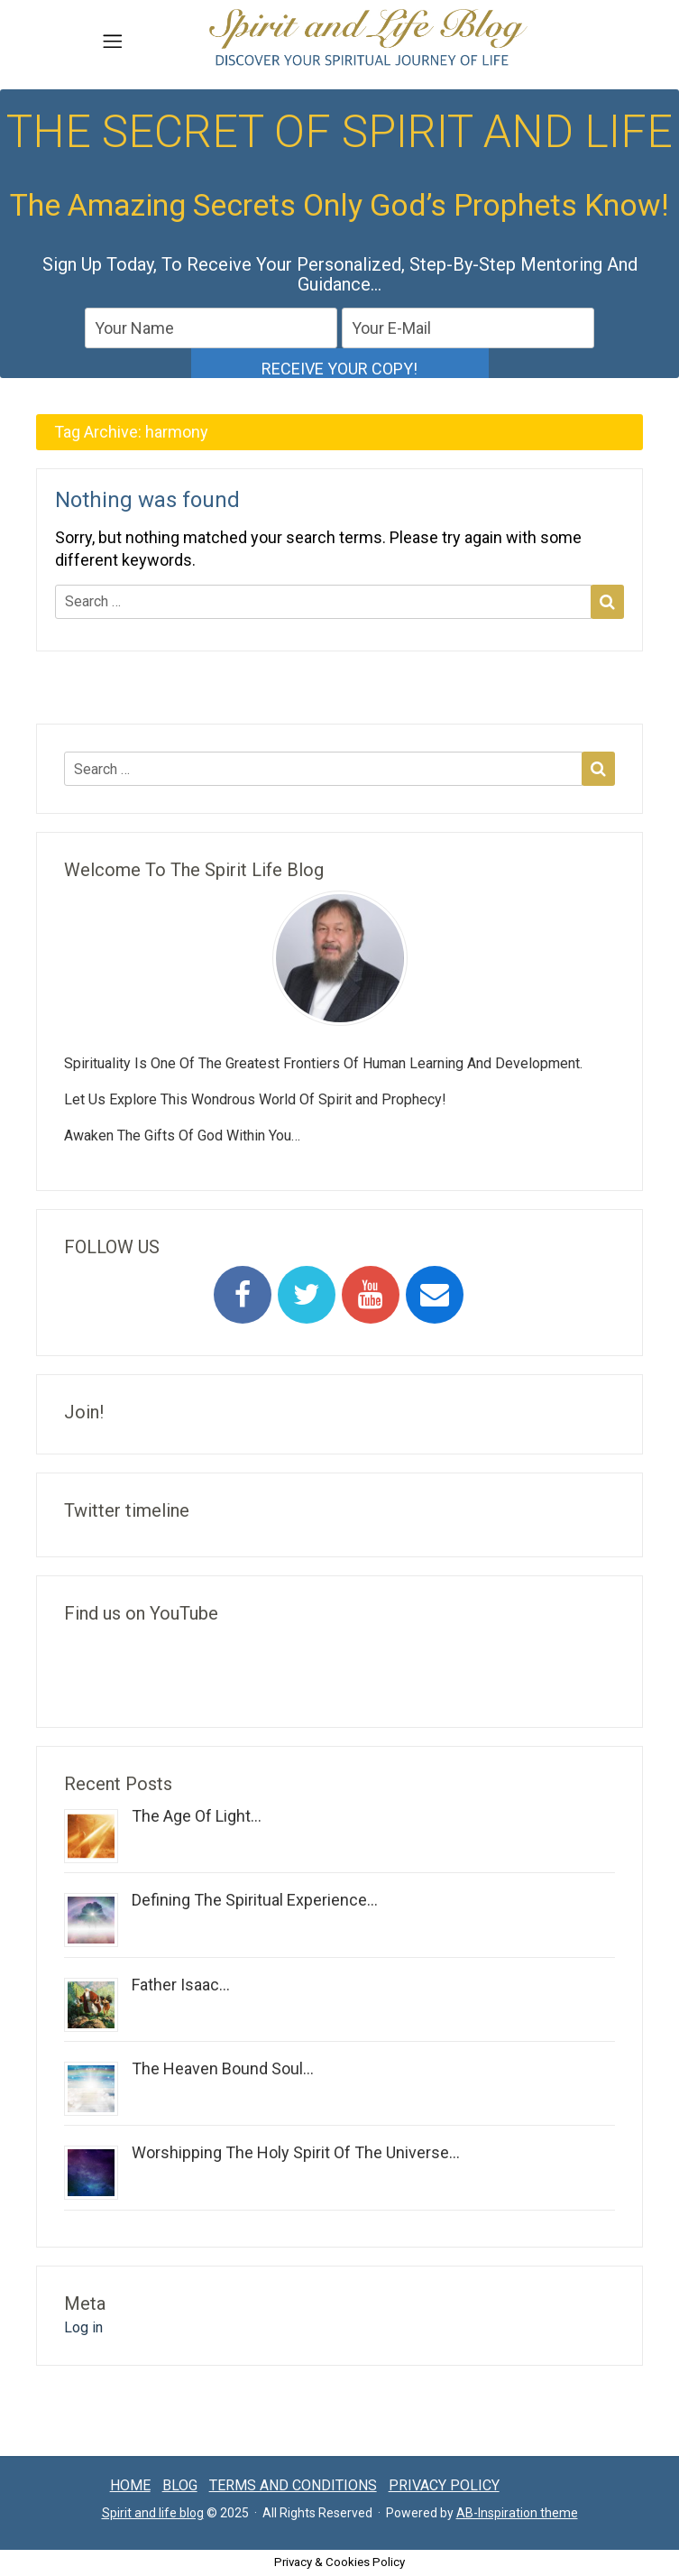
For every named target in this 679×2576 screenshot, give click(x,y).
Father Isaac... (181, 1984)
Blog (179, 2485)
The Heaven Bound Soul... (223, 2068)
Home (130, 2485)
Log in (83, 2327)
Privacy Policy (444, 2485)
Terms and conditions (293, 2485)
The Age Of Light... (197, 1815)
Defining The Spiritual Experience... (255, 1899)
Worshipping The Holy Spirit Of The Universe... (296, 2152)
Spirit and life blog (153, 2513)
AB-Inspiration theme (517, 2513)
